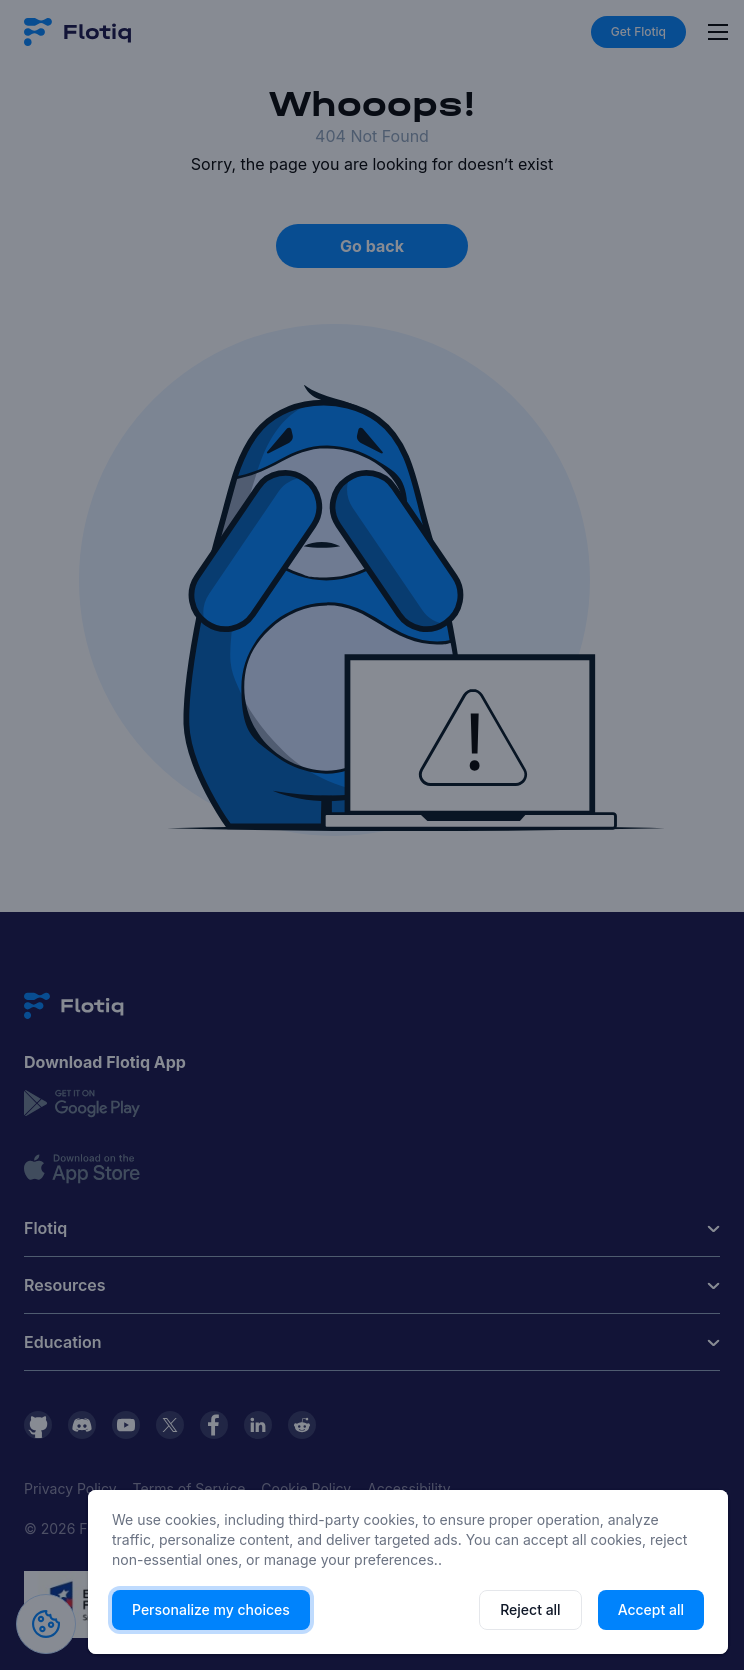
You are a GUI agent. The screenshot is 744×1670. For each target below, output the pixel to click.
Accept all (651, 1609)
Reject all (530, 1609)
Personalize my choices (211, 1609)
